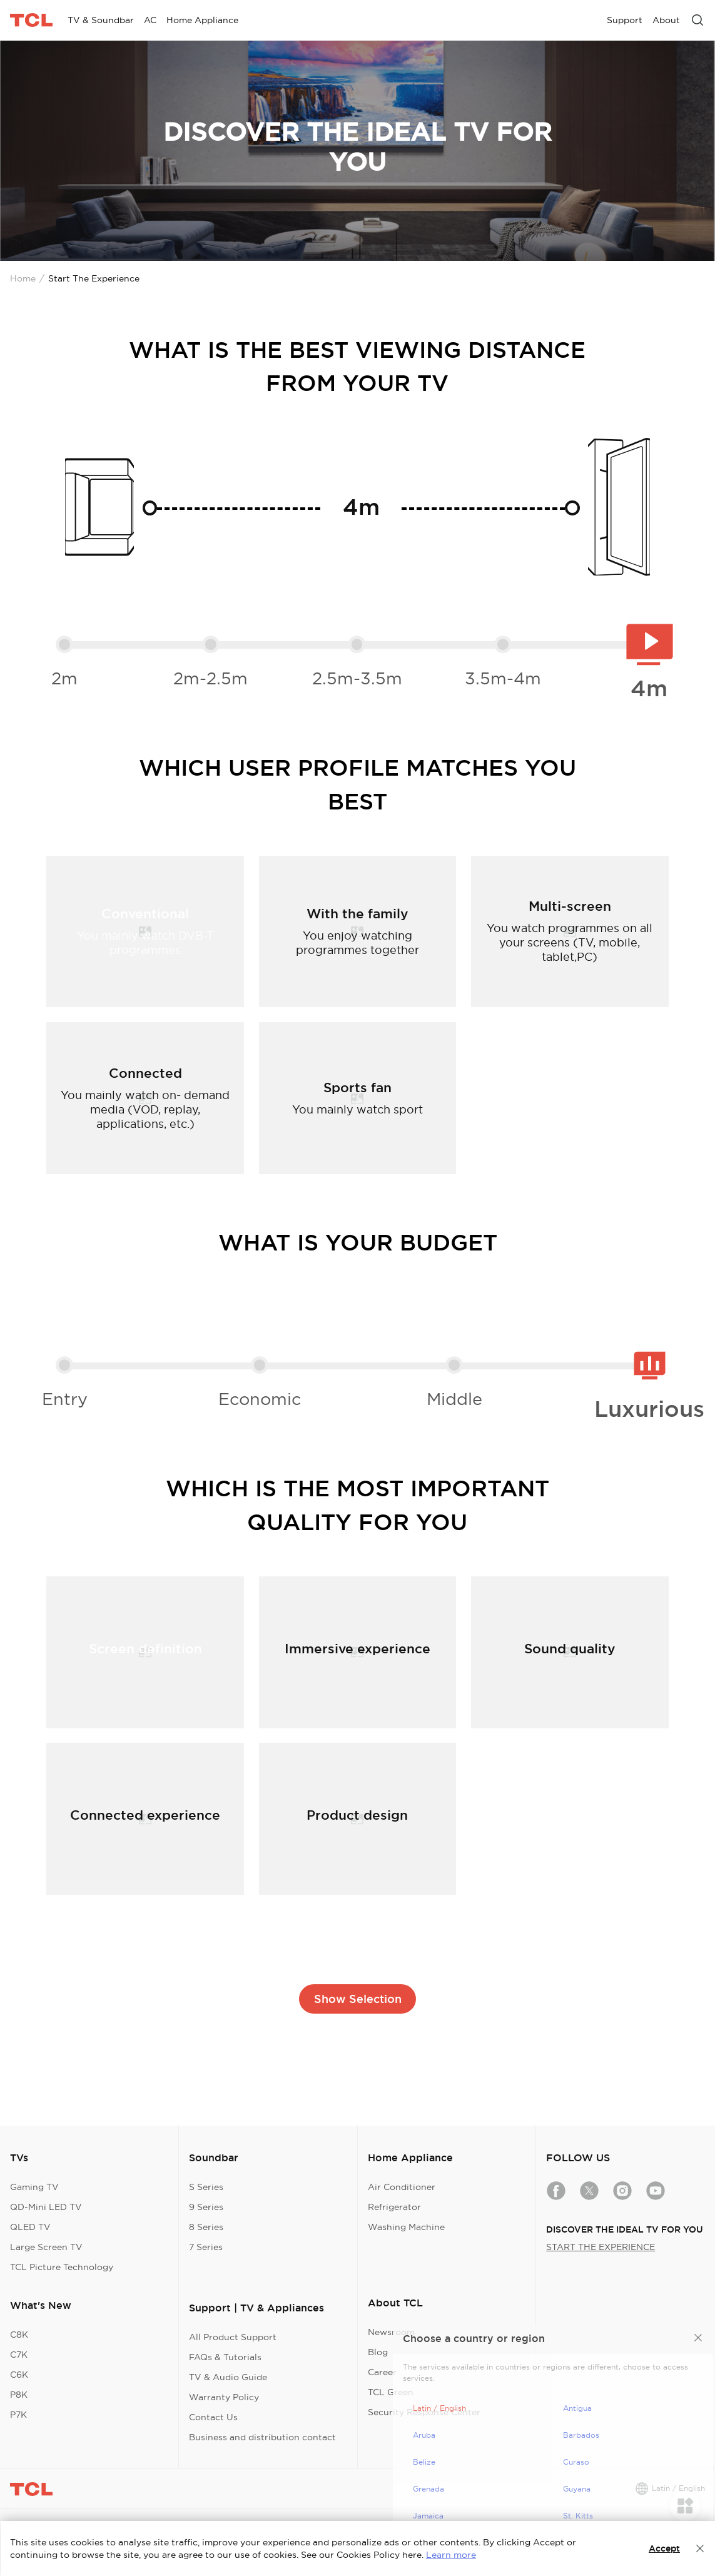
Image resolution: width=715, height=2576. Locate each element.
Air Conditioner (401, 2187)
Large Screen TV (46, 2247)
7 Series (206, 2247)
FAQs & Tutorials (225, 2357)
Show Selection (358, 1999)
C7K (19, 2354)
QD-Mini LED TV (46, 2207)
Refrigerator (394, 2207)
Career (382, 2372)
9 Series (206, 2207)
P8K (19, 2394)
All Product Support (232, 2337)
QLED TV (30, 2227)
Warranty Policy (224, 2397)
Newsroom (391, 2332)
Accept (664, 2548)
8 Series (206, 2227)
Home (23, 278)
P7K (18, 2414)
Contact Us (213, 2417)
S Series (206, 2187)
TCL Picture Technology (61, 2267)
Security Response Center (424, 2412)
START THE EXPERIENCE (600, 2247)
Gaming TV (34, 2187)
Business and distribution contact (262, 2437)
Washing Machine (406, 2227)
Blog (378, 2352)
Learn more (451, 2554)
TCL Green (390, 2392)
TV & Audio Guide (228, 2377)
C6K (19, 2374)
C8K (19, 2334)
